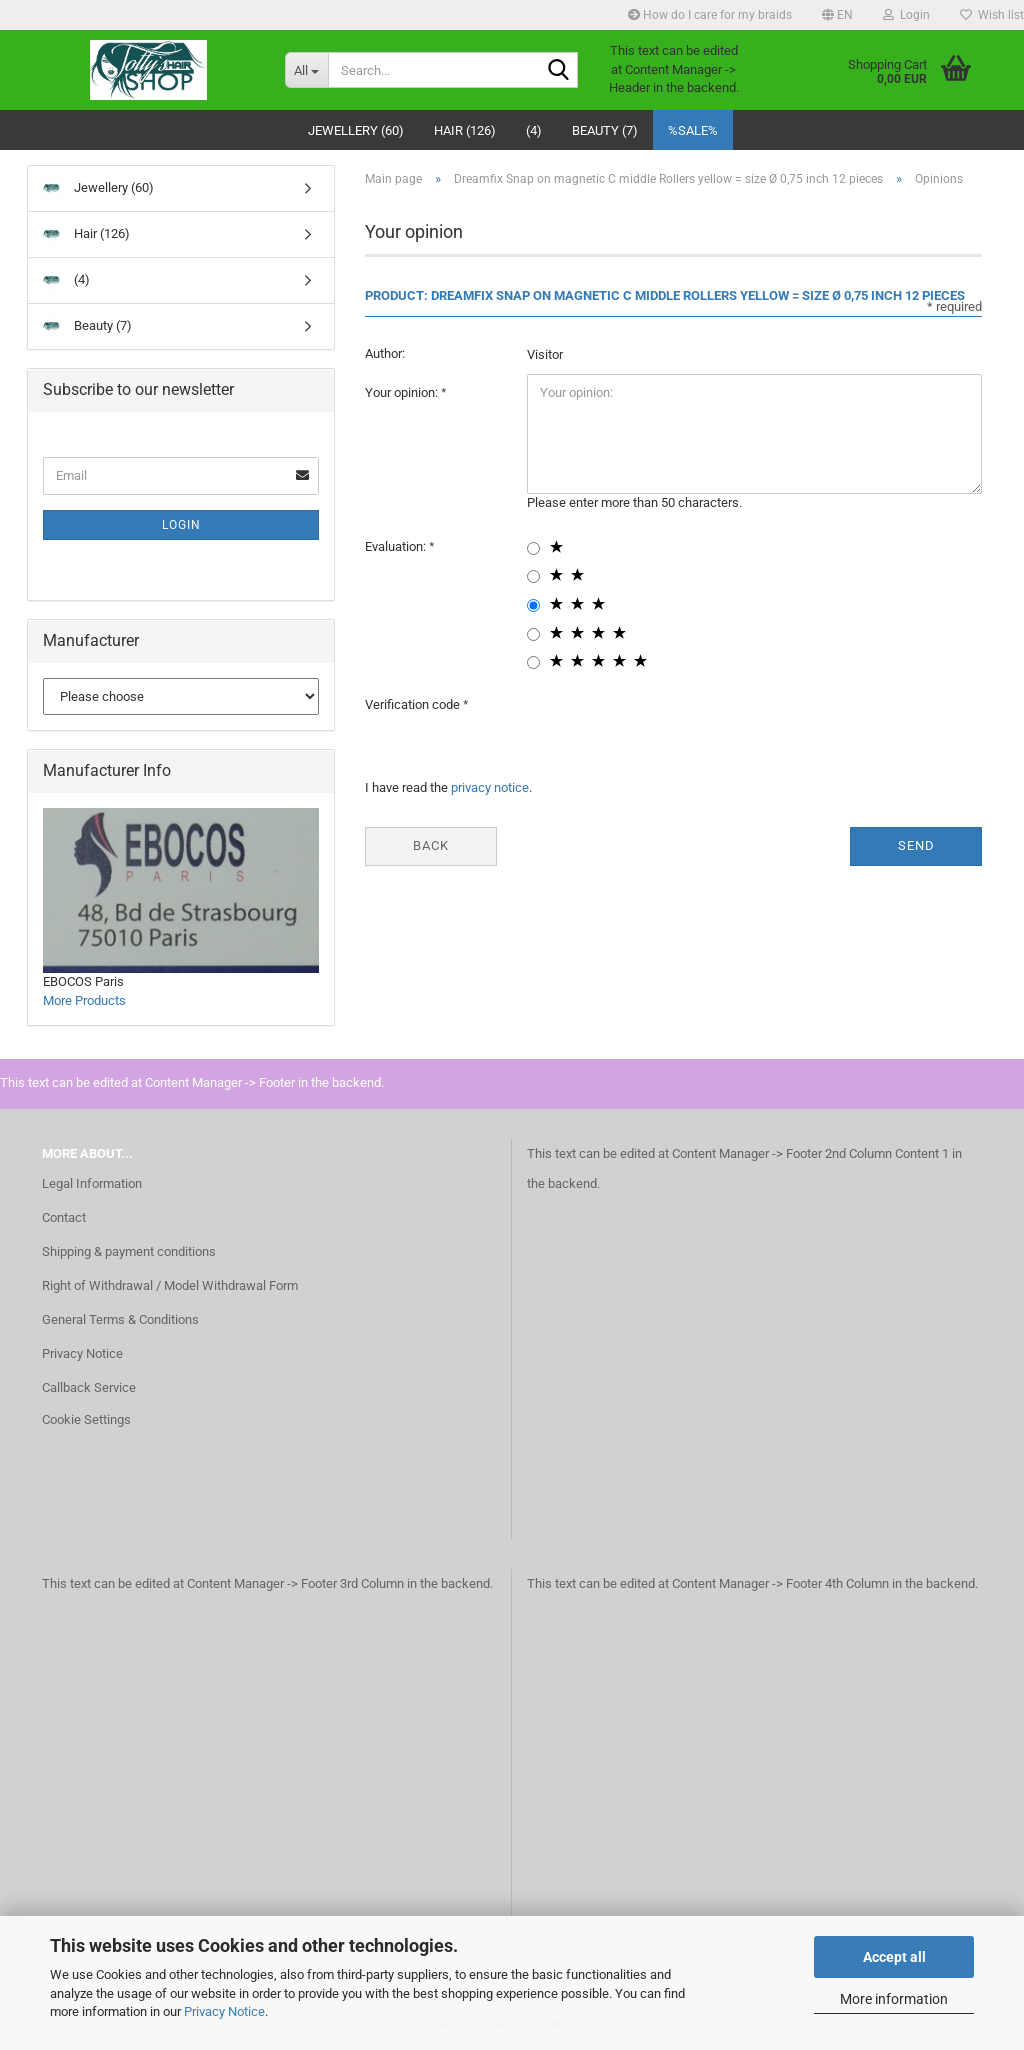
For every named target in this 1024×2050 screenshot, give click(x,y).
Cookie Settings (86, 1419)
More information (894, 1999)
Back (431, 845)
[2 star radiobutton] (533, 576)
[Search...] (306, 70)
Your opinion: (403, 392)
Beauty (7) (605, 130)
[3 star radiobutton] (533, 605)
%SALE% (693, 130)
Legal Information (92, 1183)
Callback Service (89, 1387)
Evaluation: (397, 546)
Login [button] (906, 15)
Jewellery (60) (356, 130)
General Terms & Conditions (120, 1319)
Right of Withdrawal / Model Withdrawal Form (170, 1285)
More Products (84, 1000)
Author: (385, 353)
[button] (837, 15)
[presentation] (679, 725)
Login (181, 525)
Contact (64, 1217)
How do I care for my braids (710, 15)
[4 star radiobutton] (533, 634)
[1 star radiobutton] (533, 548)
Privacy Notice (224, 2011)
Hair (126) (465, 130)
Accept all (894, 1957)
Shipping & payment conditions (129, 1251)
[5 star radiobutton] (533, 662)
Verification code (414, 704)
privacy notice (490, 787)
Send (916, 845)
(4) (534, 130)
